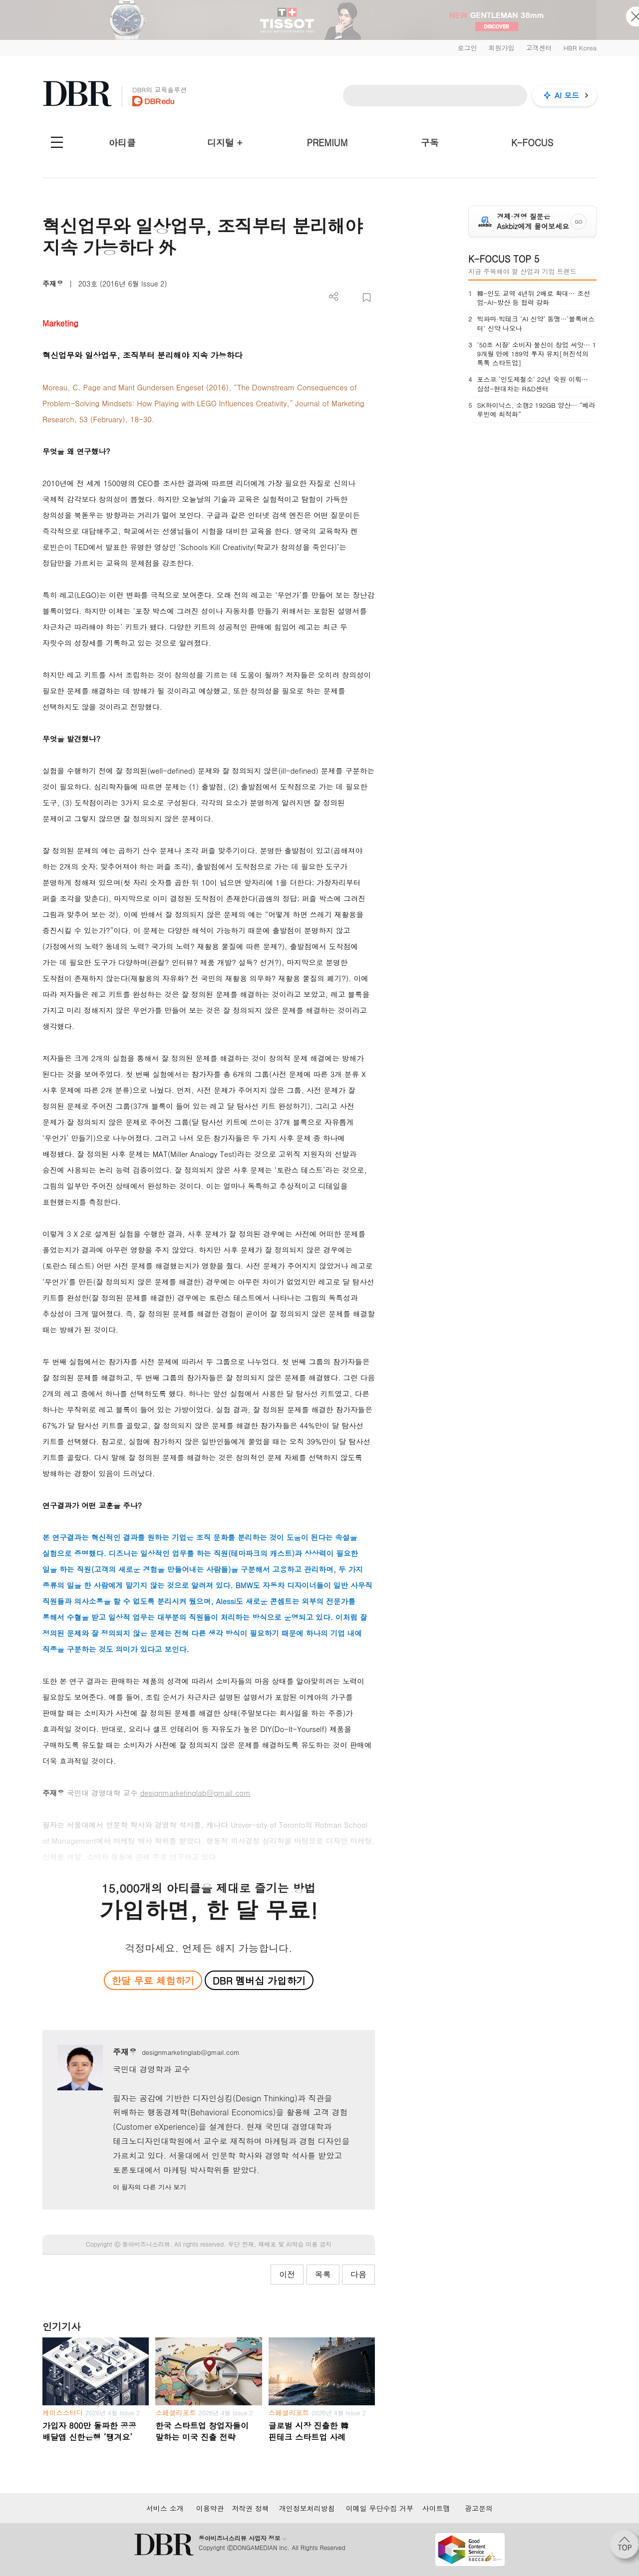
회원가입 (501, 47)
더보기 (333, 296)
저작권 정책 (250, 2508)
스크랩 (366, 297)
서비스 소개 (165, 2508)
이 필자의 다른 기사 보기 (149, 2187)
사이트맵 (436, 2508)
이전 (287, 2274)
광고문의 (479, 2508)
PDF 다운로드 (350, 297)
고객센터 (539, 47)
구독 (430, 142)
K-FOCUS (532, 142)
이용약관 (210, 2508)
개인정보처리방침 (307, 2508)
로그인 (467, 47)
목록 (323, 2274)
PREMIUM (327, 142)
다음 (358, 2274)
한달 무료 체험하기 (152, 1980)
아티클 (122, 142)
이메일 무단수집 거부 (379, 2508)
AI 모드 (567, 95)
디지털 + (225, 142)
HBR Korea (580, 47)
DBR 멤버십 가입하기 (259, 1980)
